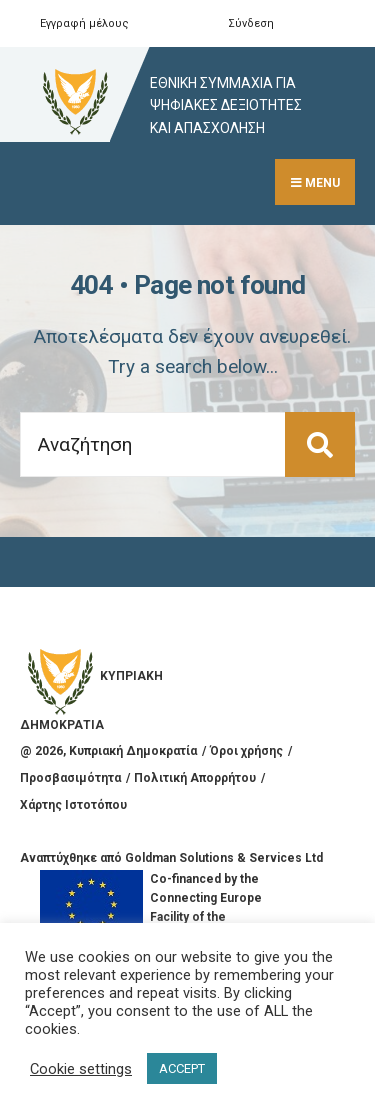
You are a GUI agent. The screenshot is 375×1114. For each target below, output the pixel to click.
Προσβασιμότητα (70, 778)
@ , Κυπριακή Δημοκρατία (108, 751)
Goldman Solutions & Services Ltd (224, 858)
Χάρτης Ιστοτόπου (73, 805)
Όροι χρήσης (246, 751)
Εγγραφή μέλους (84, 23)
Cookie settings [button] (81, 1069)
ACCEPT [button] (182, 1068)
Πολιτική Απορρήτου (195, 778)
